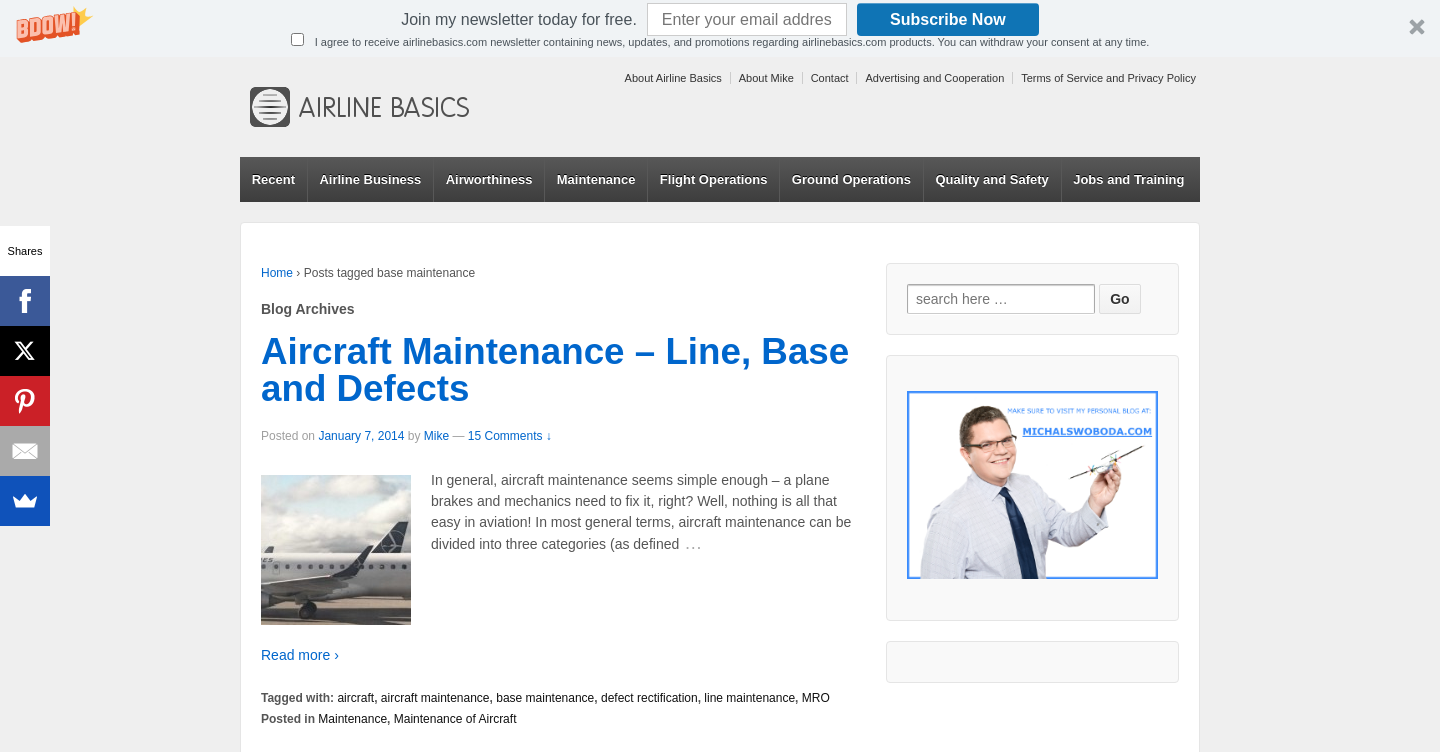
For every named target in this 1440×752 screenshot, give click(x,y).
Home (277, 273)
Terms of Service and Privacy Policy (1108, 78)
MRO (816, 698)
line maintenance (749, 698)
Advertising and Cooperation (934, 78)
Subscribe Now (948, 19)
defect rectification (649, 698)
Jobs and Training (1128, 179)
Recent (273, 179)
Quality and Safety (991, 179)
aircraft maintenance (435, 698)
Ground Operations (851, 179)
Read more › (300, 655)
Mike (436, 436)
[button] (720, 28)
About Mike (766, 78)
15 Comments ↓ (510, 436)
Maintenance (596, 179)
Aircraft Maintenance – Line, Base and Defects (555, 370)
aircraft (355, 698)
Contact (830, 78)
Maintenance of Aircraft (455, 719)
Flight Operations (714, 179)
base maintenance (545, 698)
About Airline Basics (673, 78)
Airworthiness (489, 179)
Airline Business (370, 179)
